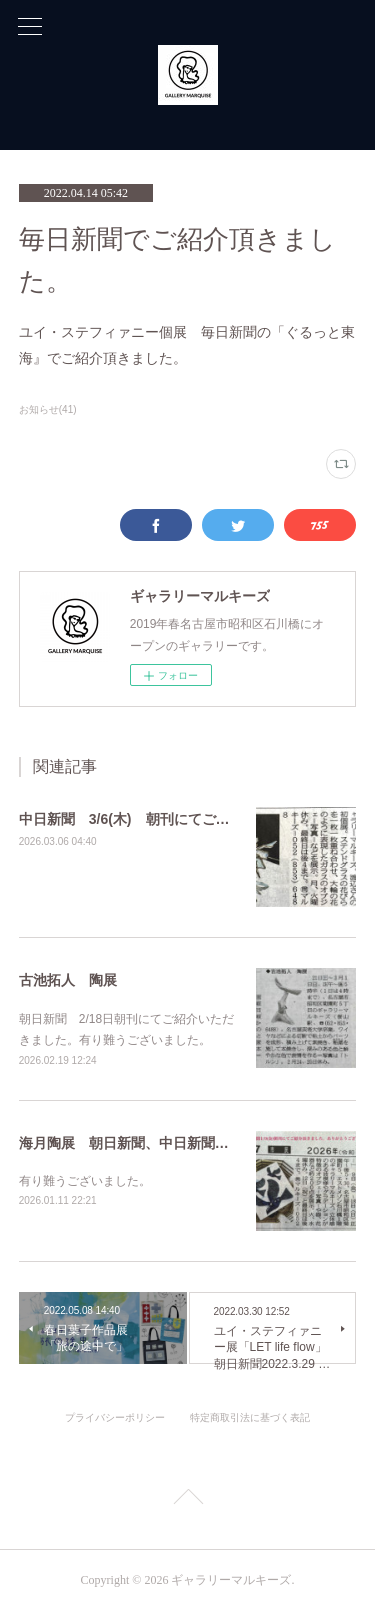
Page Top (187, 1500)
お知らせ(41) (48, 409)
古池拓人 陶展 (68, 980)
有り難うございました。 (85, 1181)
